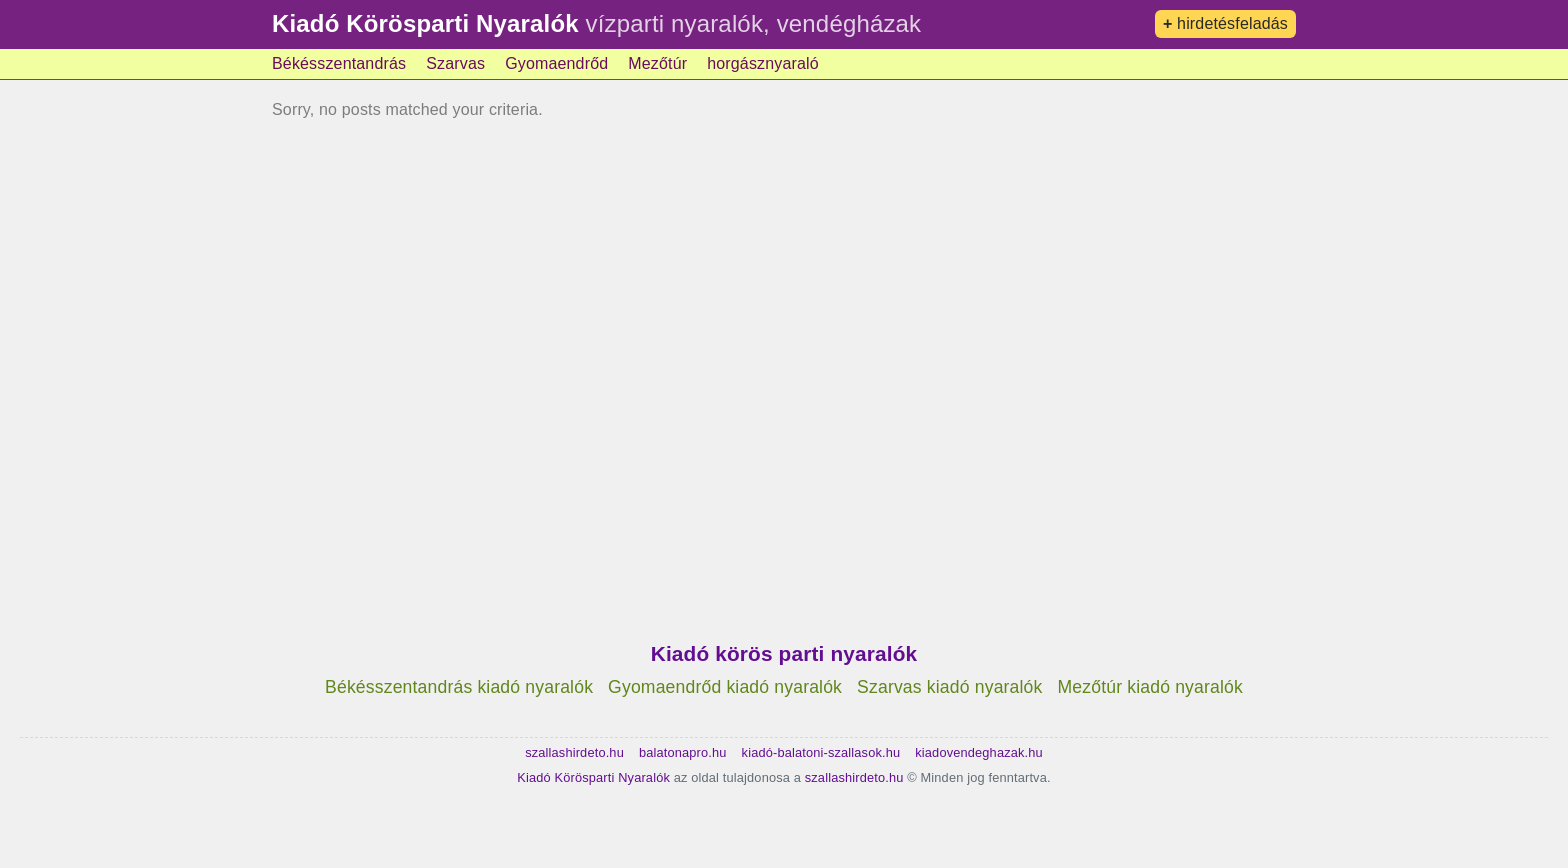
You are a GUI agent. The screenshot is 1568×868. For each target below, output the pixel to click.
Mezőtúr (657, 63)
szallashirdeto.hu (574, 752)
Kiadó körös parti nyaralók (784, 653)
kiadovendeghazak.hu (979, 752)
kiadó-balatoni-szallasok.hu (821, 752)
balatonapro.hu (683, 752)
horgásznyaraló (763, 63)
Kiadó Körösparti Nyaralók (425, 23)
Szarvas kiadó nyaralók (949, 687)
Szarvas (455, 63)
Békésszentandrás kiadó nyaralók (459, 687)
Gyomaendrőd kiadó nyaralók (725, 687)
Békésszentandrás (339, 63)
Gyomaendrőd (556, 63)
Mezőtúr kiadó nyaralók (1150, 687)
